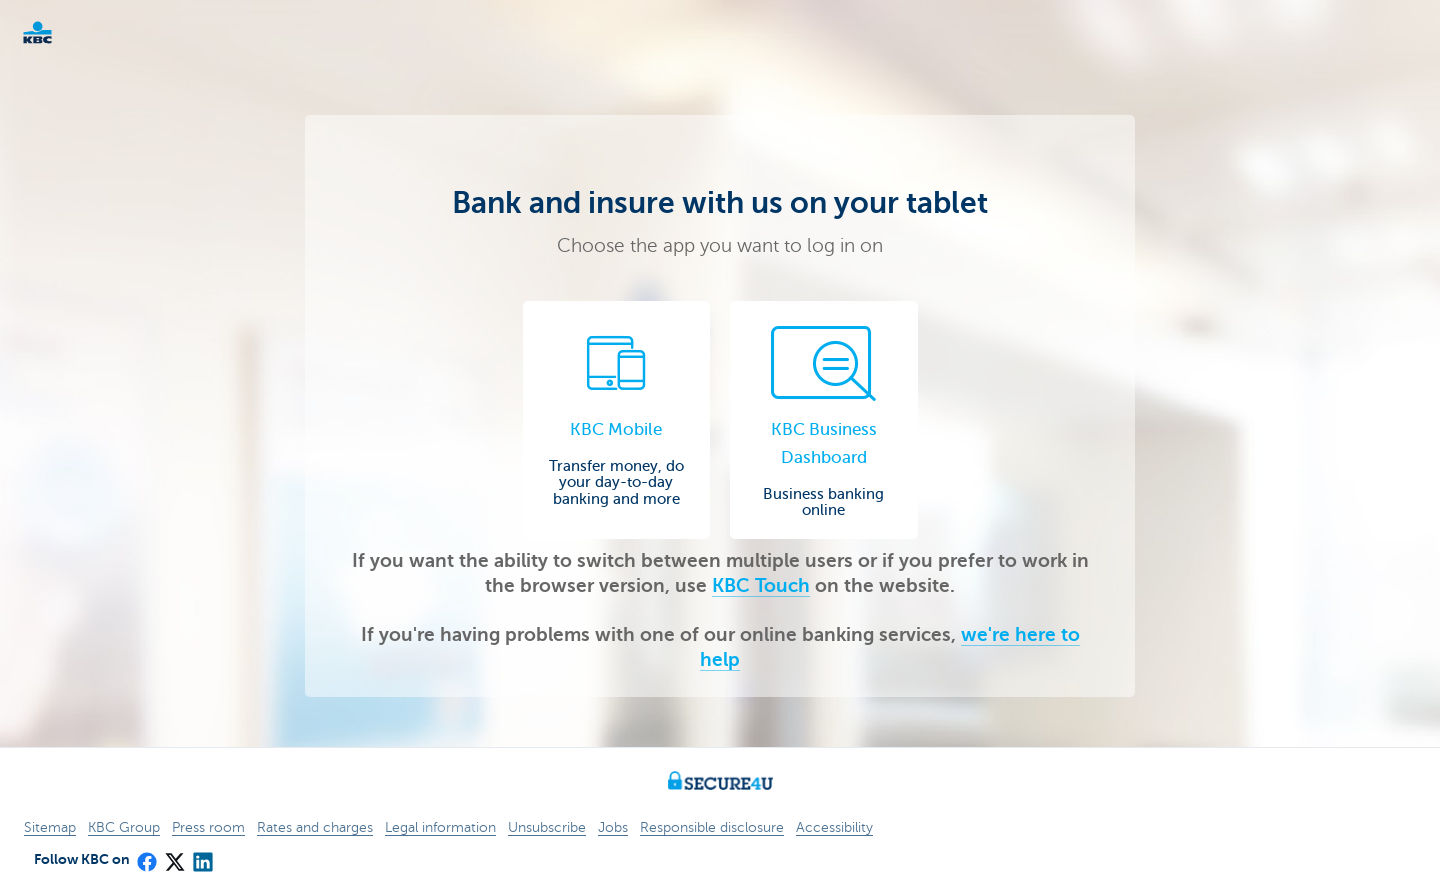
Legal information (440, 827)
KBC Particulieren (70, 32)
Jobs (613, 827)
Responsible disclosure (712, 827)
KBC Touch (761, 585)
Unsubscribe (547, 827)
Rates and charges (315, 827)
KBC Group (124, 827)
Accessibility (834, 827)
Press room (208, 827)
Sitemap (50, 827)
